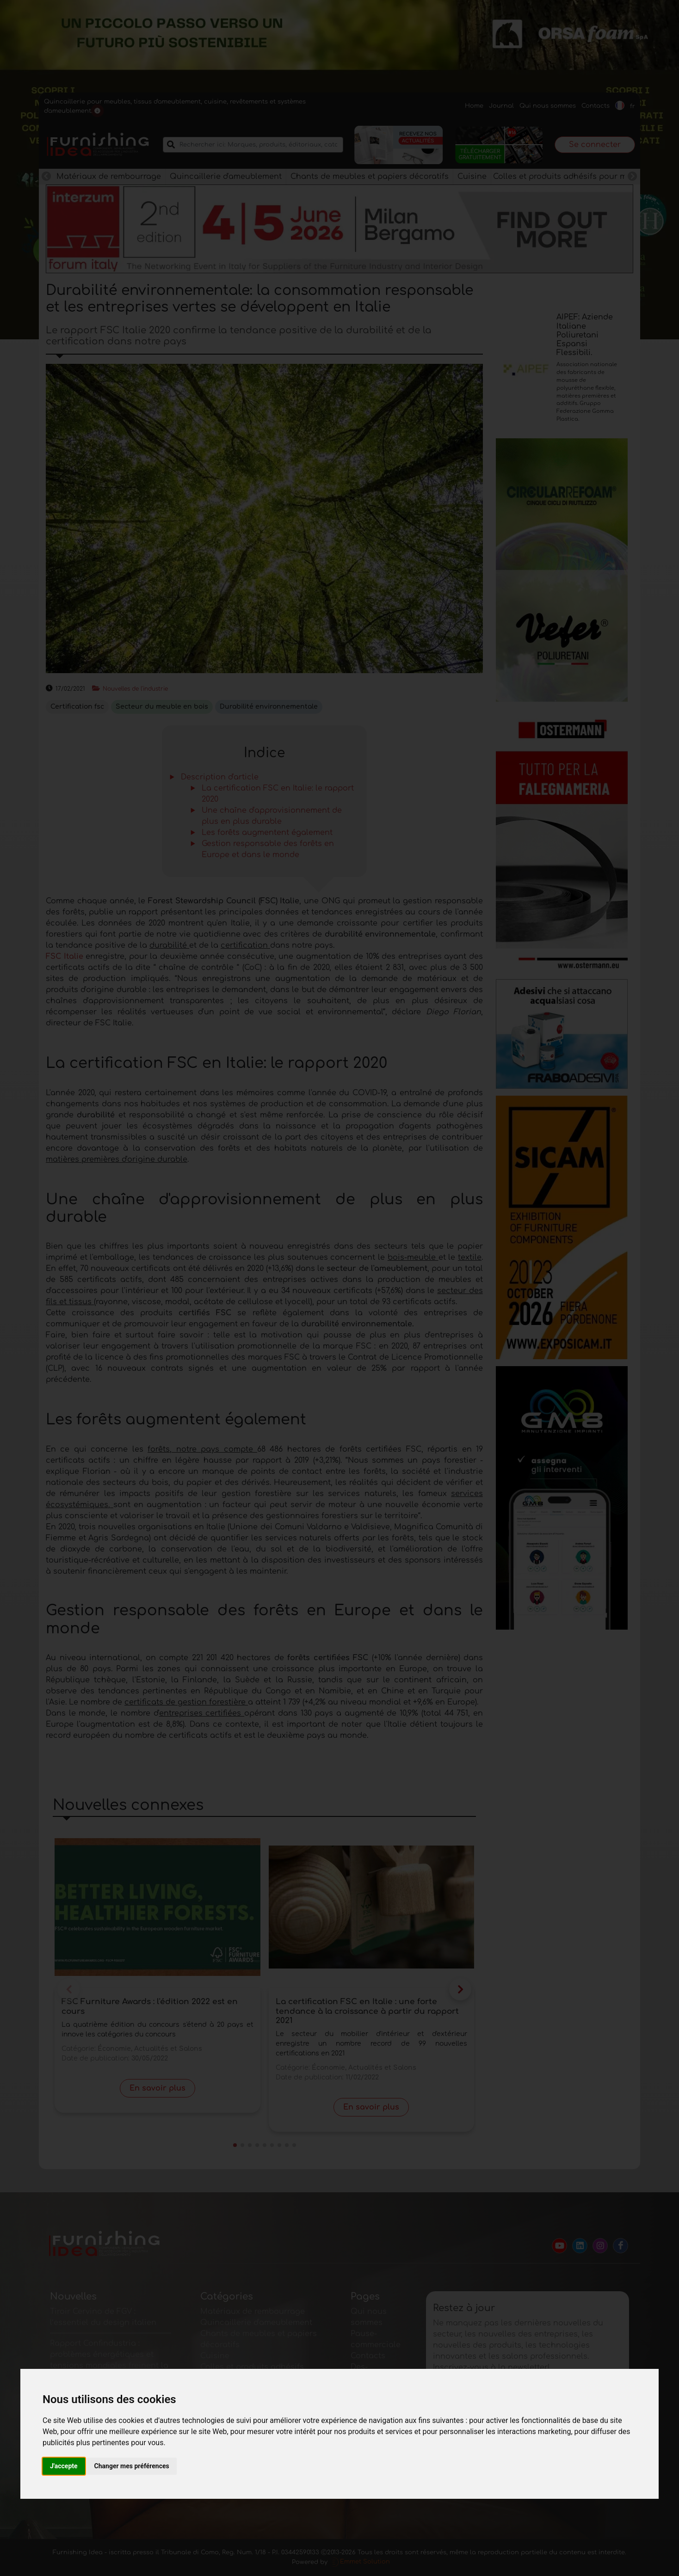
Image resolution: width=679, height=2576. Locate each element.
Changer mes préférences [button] (131, 2466)
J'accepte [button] (64, 2466)
